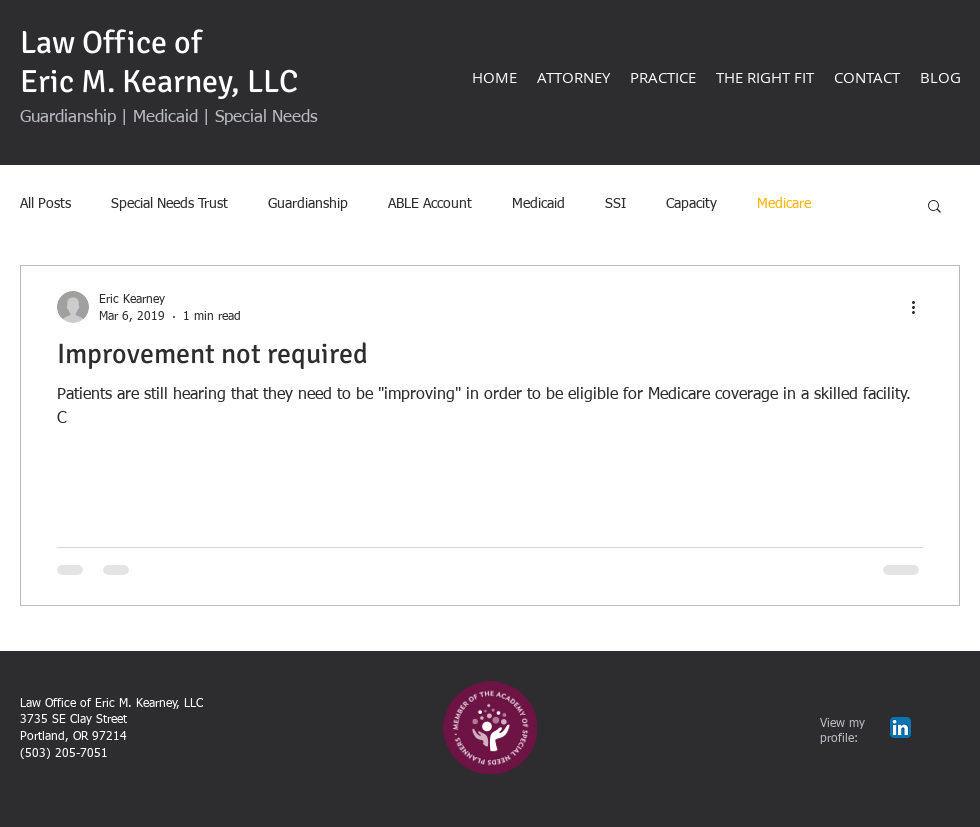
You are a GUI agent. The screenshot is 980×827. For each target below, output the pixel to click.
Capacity (691, 204)
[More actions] (920, 307)
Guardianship (308, 204)
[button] (934, 207)
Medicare (784, 204)
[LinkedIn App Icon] (900, 727)
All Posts (45, 204)
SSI (615, 204)
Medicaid (538, 204)
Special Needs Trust (169, 204)
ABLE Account (430, 204)
